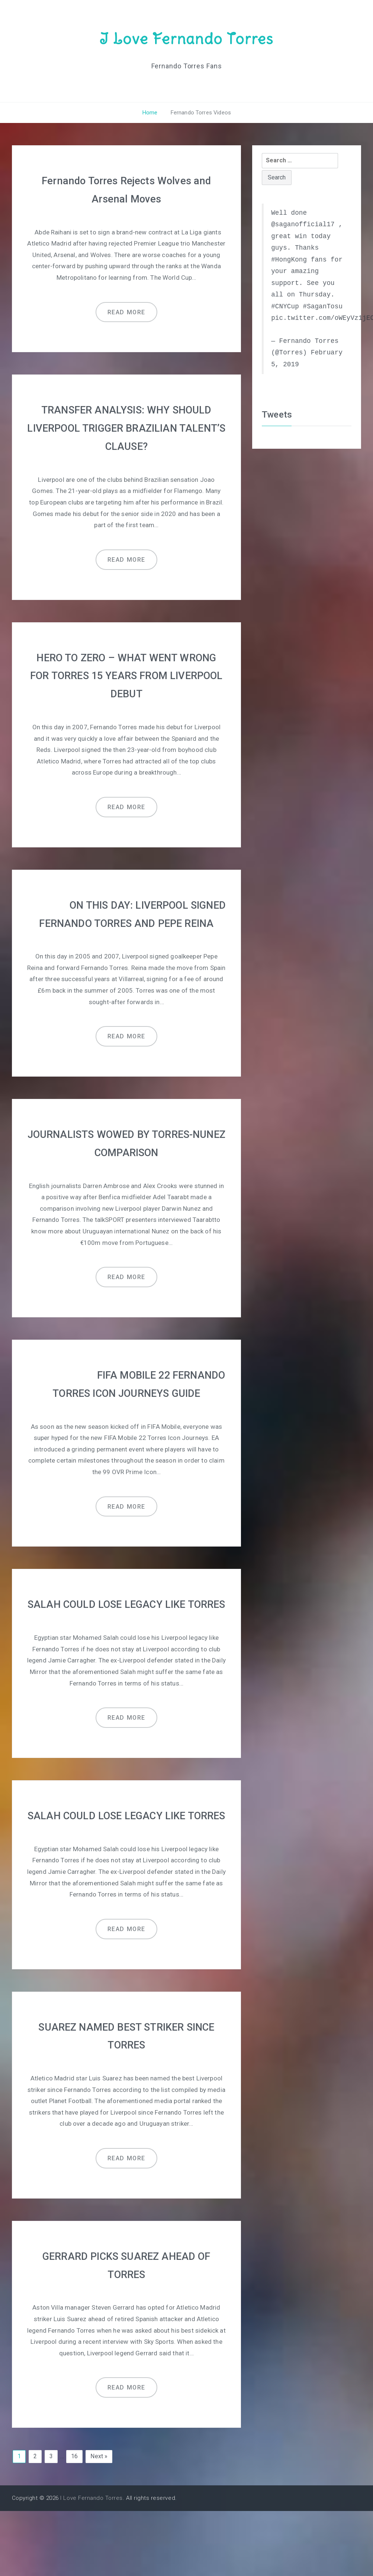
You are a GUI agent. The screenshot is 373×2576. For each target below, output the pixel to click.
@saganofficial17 (303, 224)
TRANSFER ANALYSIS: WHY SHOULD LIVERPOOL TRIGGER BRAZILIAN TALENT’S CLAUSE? (127, 426)
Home (150, 112)
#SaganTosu (323, 306)
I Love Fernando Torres (186, 38)
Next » (98, 2521)
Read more (126, 311)
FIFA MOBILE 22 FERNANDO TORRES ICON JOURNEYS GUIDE (126, 1406)
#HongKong (289, 259)
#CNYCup (285, 306)
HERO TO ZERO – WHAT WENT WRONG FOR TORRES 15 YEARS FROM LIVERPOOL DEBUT (126, 673)
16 (74, 2521)
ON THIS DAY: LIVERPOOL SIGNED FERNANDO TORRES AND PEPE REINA (126, 920)
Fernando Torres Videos (200, 112)
